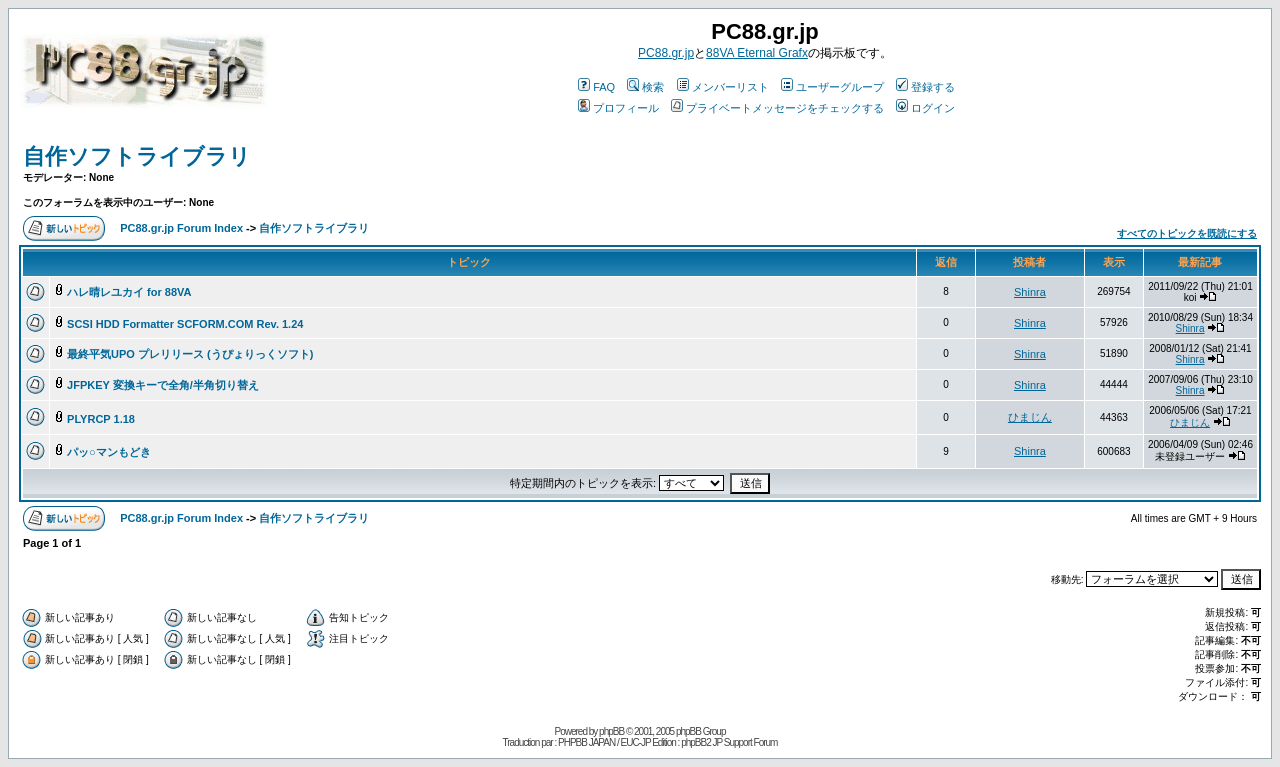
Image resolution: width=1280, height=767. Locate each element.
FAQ (596, 87)
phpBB (611, 731)
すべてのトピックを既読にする (1187, 233)
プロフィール (618, 108)
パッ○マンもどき (109, 452)
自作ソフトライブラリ (137, 156)
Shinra (1030, 292)
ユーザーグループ (832, 87)
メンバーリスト (723, 87)
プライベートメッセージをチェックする (777, 108)
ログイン (925, 108)
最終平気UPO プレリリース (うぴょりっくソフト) (190, 354)
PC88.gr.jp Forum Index (181, 228)
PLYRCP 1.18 (101, 419)
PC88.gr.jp (666, 53)
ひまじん (1030, 417)
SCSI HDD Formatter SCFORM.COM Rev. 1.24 (185, 324)
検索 (645, 87)
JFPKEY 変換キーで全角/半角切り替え (163, 385)
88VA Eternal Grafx (757, 53)
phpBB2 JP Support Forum (729, 742)
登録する (925, 87)
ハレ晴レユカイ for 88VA (129, 292)
